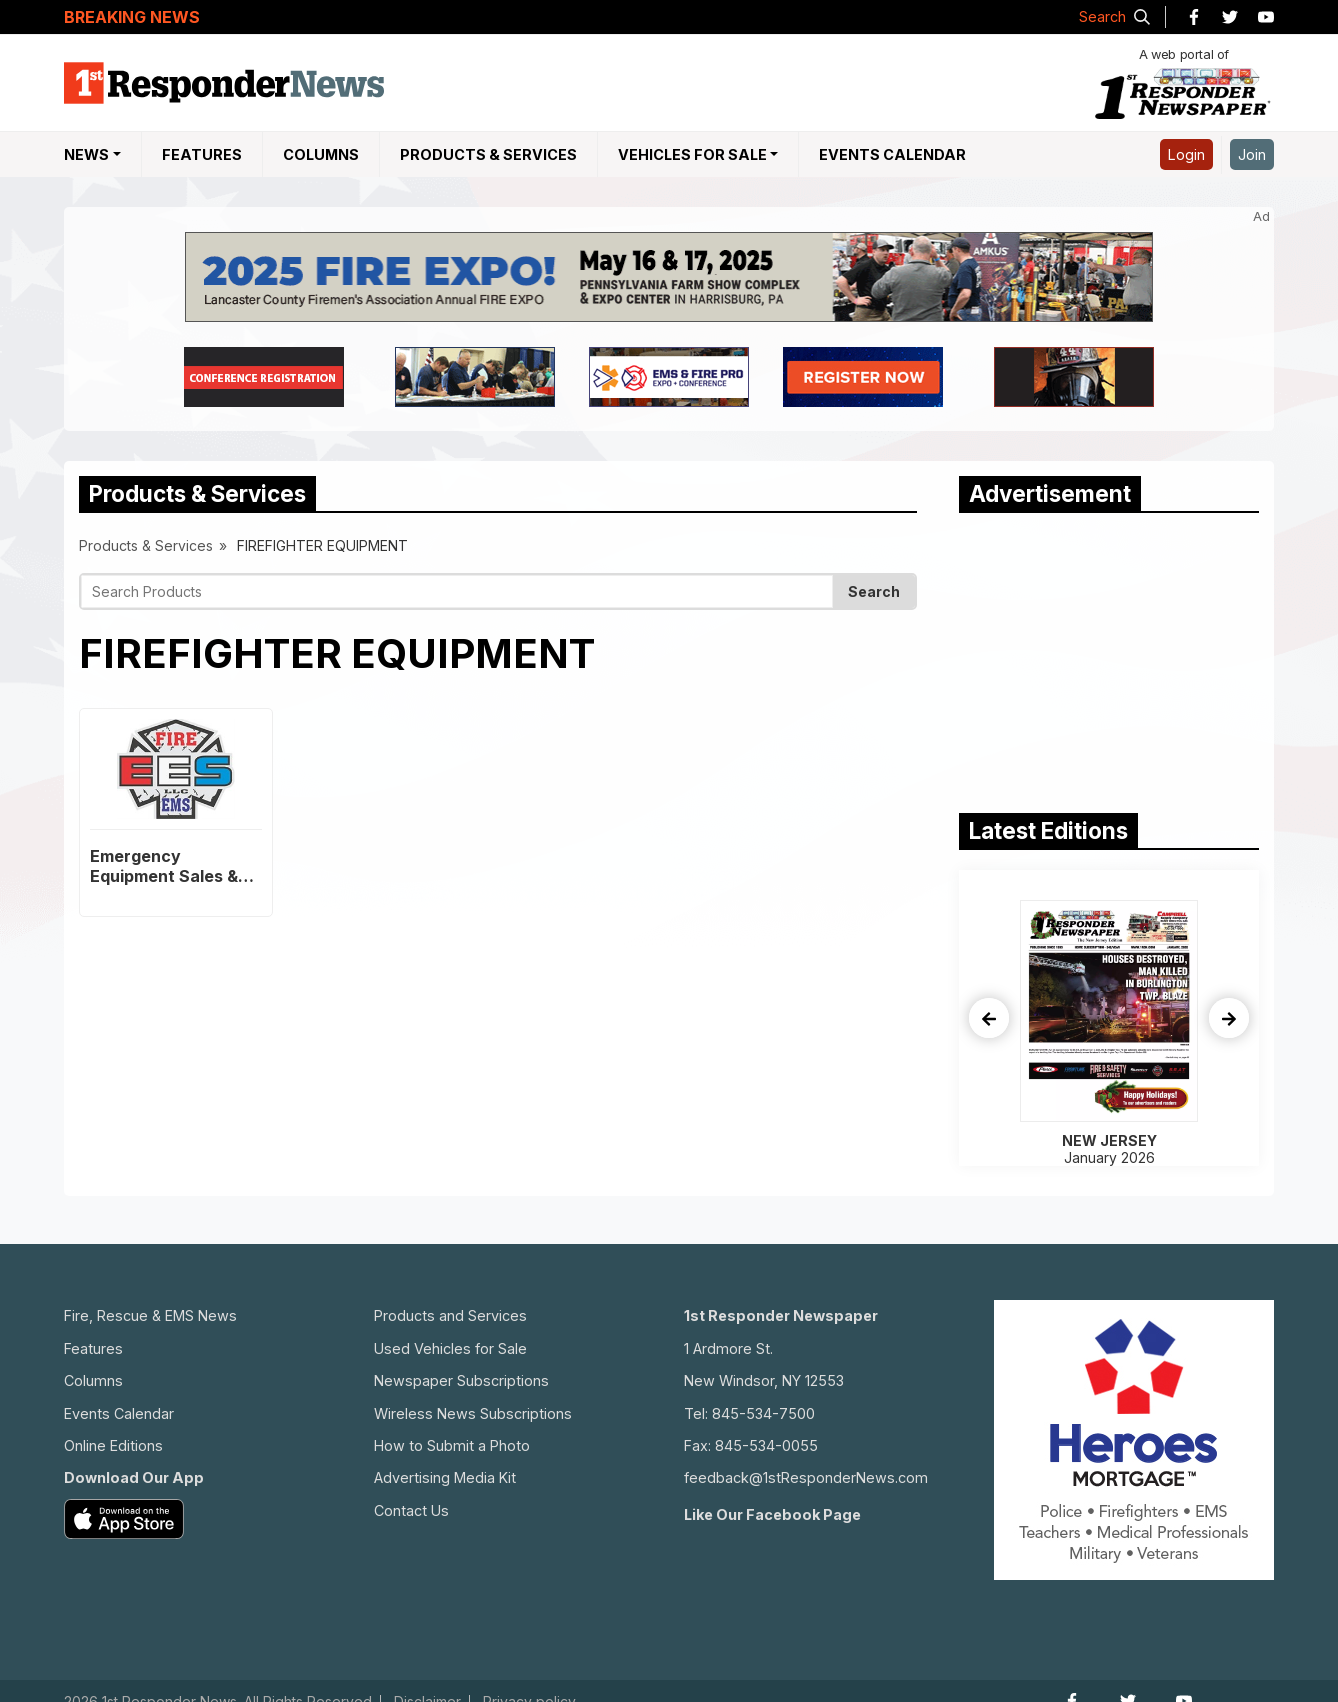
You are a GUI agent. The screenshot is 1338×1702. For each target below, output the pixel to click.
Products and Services (450, 1315)
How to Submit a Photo (452, 1445)
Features (202, 154)
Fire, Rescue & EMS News (150, 1315)
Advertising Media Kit (445, 1477)
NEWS (86, 154)
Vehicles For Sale (692, 154)
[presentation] (989, 1018)
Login (1186, 154)
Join (1252, 154)
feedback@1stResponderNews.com (806, 1477)
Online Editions (113, 1445)
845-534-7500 (763, 1413)
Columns (321, 154)
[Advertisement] (1109, 658)
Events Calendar (892, 154)
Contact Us (411, 1510)
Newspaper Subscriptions (461, 1380)
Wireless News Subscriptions (473, 1413)
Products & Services (488, 154)
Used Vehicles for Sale (450, 1348)
